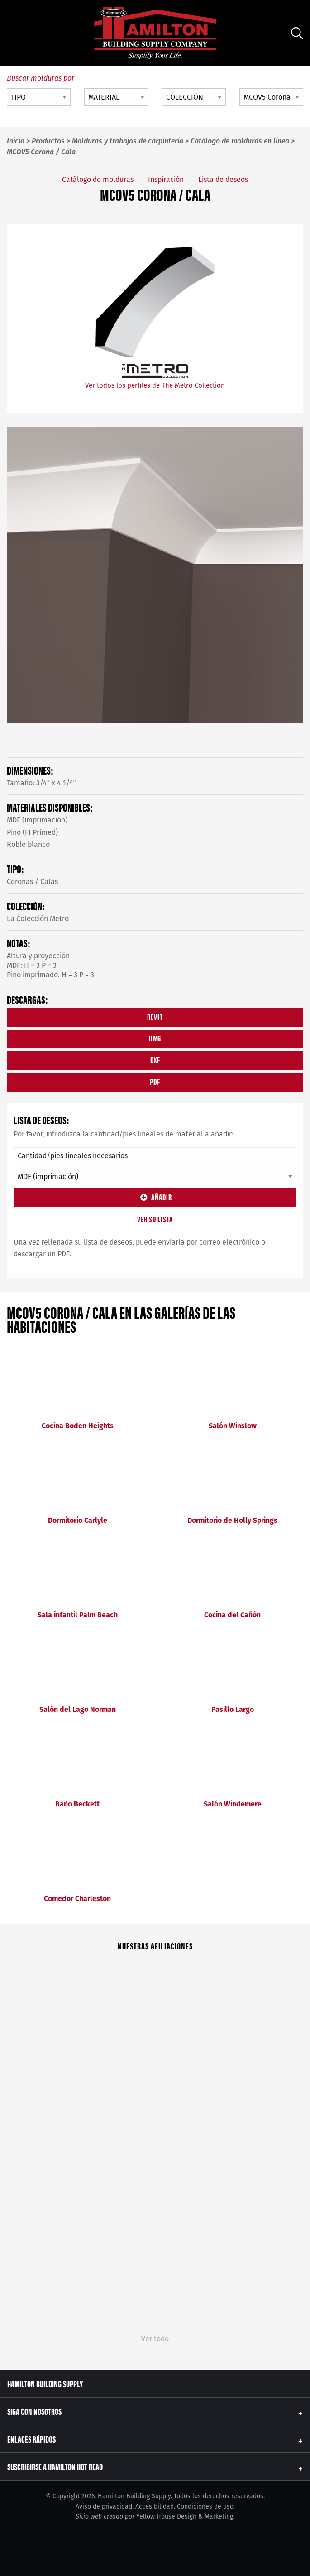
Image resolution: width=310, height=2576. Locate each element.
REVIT (155, 1016)
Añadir (155, 1196)
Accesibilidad (154, 2506)
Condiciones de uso (205, 2506)
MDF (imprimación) (37, 820)
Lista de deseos (223, 179)
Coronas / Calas (32, 881)
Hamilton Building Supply (45, 2383)
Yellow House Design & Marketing (184, 2516)
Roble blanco (28, 844)
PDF (155, 1081)
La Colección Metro (38, 918)
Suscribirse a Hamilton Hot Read (55, 2466)
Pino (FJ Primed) (32, 832)
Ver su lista (155, 1219)
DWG (155, 1038)
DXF (155, 1059)
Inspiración (166, 179)
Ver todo (155, 2338)
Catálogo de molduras (98, 179)
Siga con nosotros (34, 2411)
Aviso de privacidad (104, 2506)
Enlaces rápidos (31, 2438)
